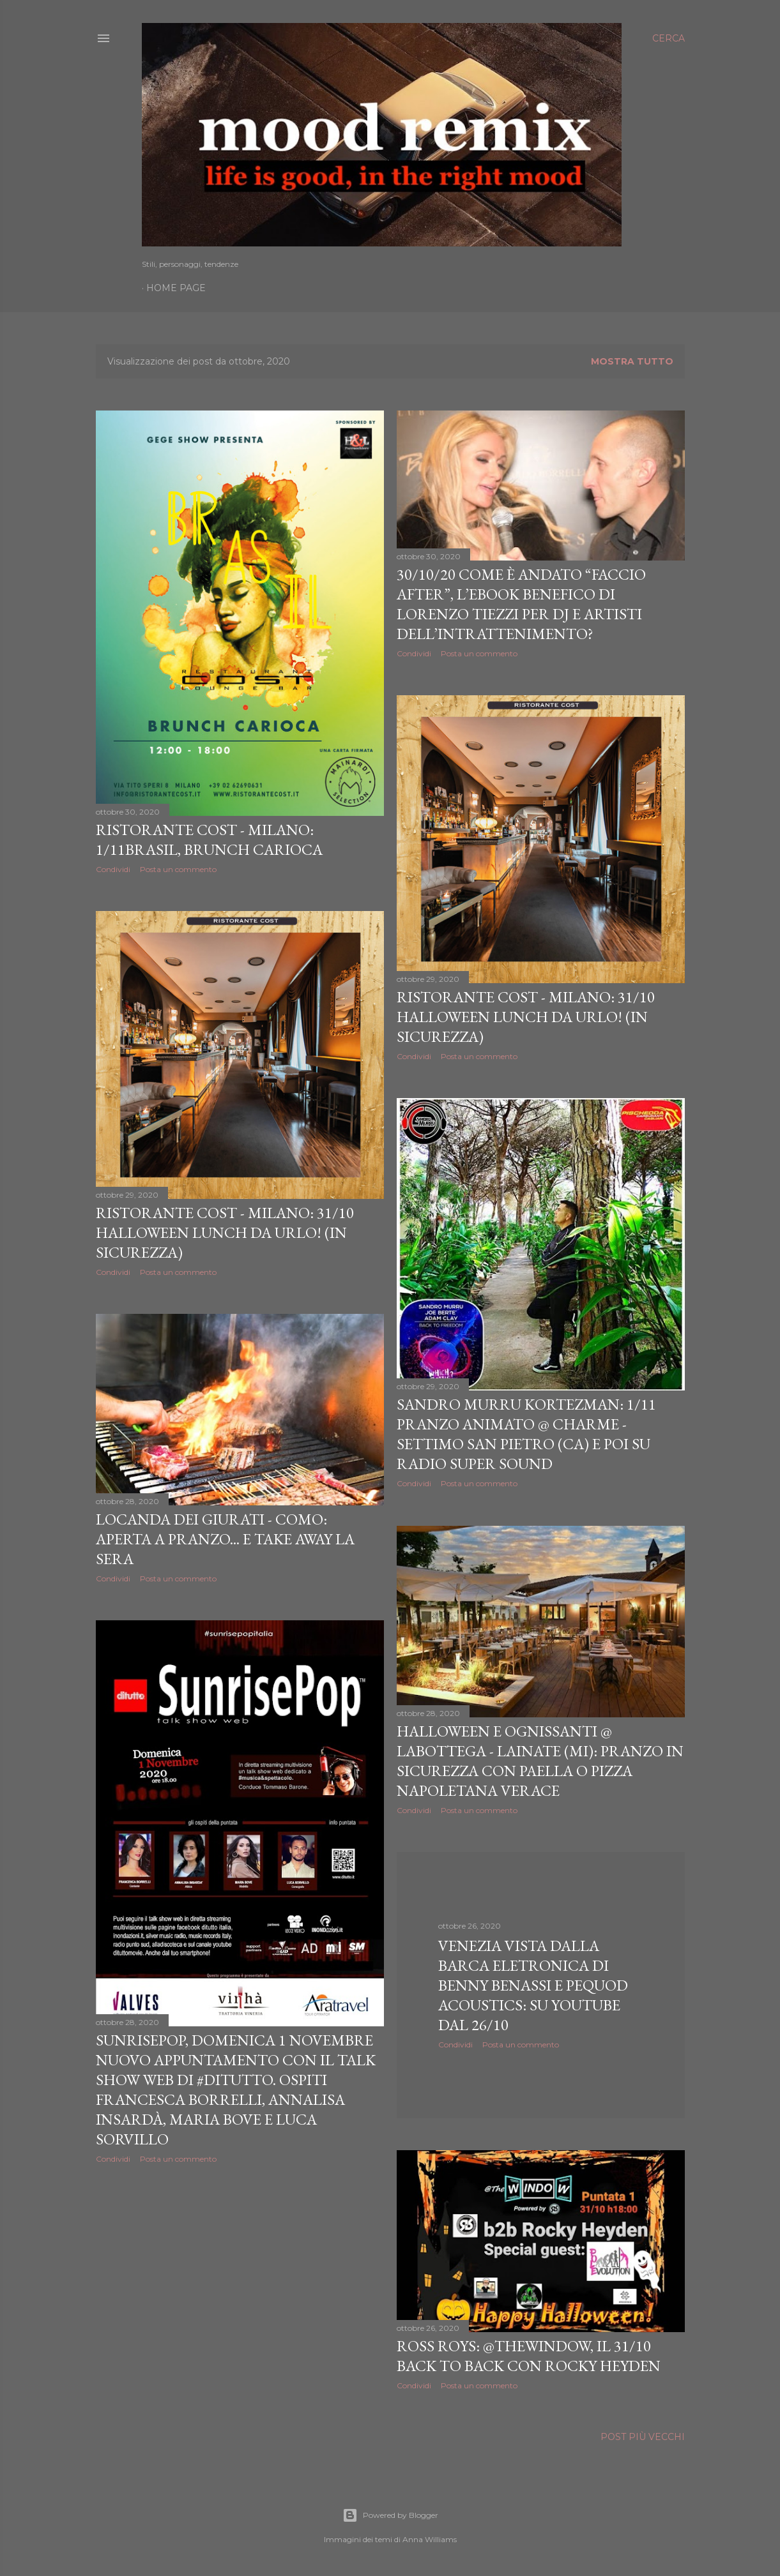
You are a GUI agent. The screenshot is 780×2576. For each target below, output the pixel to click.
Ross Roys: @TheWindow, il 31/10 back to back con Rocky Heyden (529, 2356)
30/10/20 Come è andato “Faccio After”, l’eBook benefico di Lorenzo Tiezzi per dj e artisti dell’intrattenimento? (521, 604)
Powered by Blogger (390, 2515)
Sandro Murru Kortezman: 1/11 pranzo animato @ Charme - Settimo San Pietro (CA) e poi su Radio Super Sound (526, 1433)
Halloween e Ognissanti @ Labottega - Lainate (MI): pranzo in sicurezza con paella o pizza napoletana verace (540, 1760)
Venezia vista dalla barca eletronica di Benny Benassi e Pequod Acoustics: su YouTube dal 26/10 (533, 1985)
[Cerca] (668, 38)
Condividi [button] (113, 869)
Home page (176, 288)
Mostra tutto (632, 361)
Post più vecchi (642, 2437)
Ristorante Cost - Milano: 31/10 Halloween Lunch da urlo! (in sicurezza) (526, 1016)
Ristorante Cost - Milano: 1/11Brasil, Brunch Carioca (209, 839)
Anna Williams (429, 2539)
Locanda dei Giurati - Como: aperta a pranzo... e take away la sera (225, 1539)
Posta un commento (178, 869)
